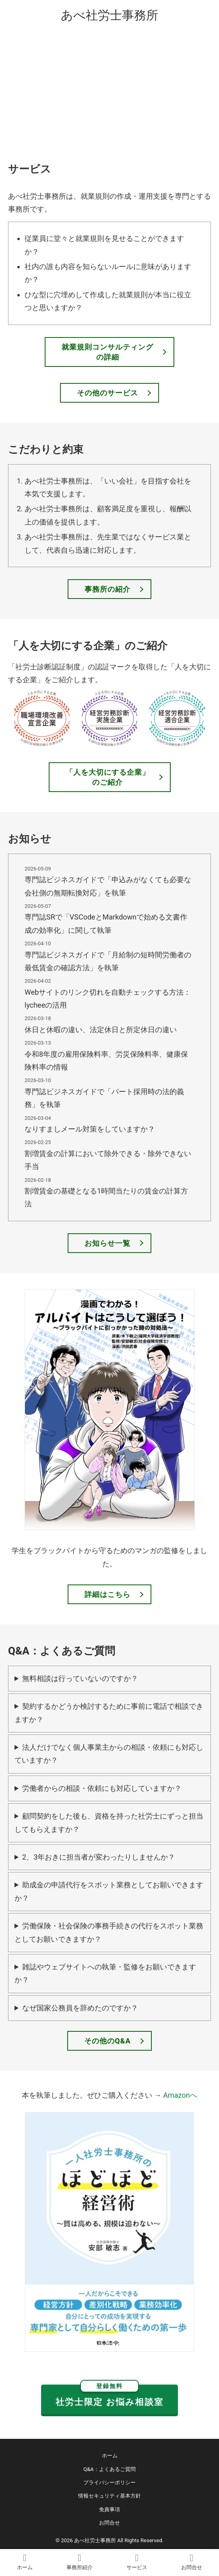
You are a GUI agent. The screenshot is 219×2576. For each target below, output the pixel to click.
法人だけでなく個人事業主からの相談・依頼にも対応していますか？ (108, 1753)
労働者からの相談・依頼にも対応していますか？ (102, 1788)
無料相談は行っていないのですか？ (80, 1678)
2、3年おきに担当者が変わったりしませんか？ (98, 1857)
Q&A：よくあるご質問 (109, 2469)
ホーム (110, 2456)
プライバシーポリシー (109, 2482)
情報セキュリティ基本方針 (109, 2496)
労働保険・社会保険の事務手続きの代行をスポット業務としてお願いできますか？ (108, 1932)
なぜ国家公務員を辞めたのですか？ (80, 2008)
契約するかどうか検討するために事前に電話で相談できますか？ (108, 1712)
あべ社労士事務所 (109, 15)
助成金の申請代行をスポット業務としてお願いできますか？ (108, 1891)
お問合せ (109, 2523)
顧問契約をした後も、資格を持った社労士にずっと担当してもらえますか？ (108, 1822)
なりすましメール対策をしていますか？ (90, 1129)
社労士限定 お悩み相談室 (109, 2395)
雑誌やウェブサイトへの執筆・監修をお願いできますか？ (105, 1973)
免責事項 (109, 2509)
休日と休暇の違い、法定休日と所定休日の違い (101, 1029)
